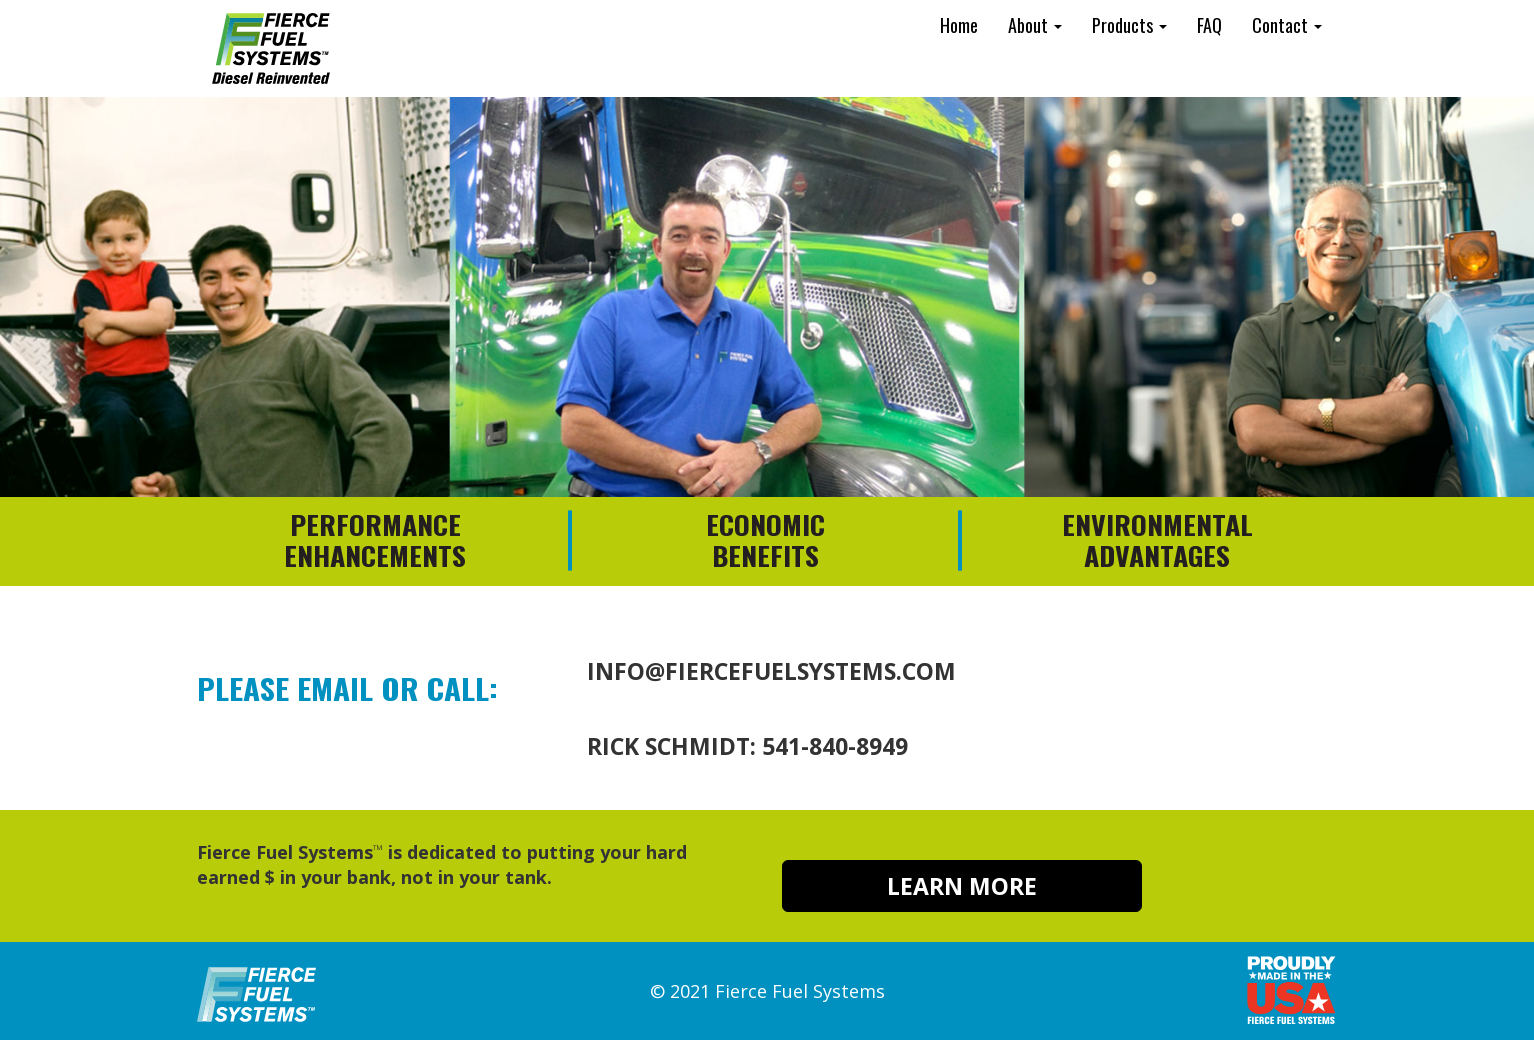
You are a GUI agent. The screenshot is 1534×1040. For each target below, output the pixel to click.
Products (1129, 25)
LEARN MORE (962, 886)
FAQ (1209, 25)
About (1035, 25)
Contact (1287, 25)
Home (959, 25)
